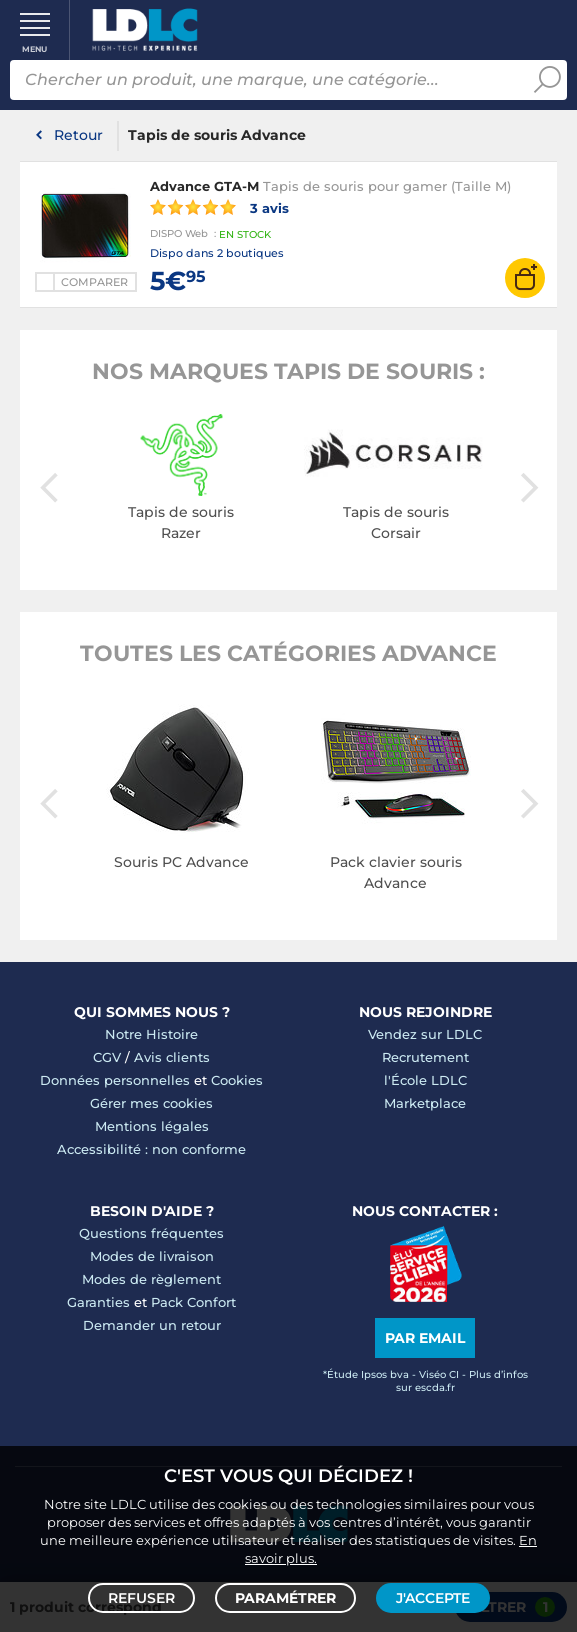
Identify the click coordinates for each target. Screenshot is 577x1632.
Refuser (141, 1598)
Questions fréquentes (151, 1233)
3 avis (219, 207)
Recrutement (425, 1057)
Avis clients (172, 1057)
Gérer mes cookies (151, 1103)
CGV (107, 1057)
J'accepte (433, 1598)
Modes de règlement (151, 1279)
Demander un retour (152, 1325)
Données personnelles (115, 1080)
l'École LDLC (425, 1080)
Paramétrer (285, 1598)
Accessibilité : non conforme (151, 1149)
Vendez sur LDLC (425, 1034)
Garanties (98, 1302)
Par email (425, 1338)
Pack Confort (193, 1302)
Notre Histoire (151, 1034)
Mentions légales (152, 1126)
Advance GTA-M (204, 186)
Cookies (237, 1080)
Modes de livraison (152, 1256)
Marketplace (425, 1103)
